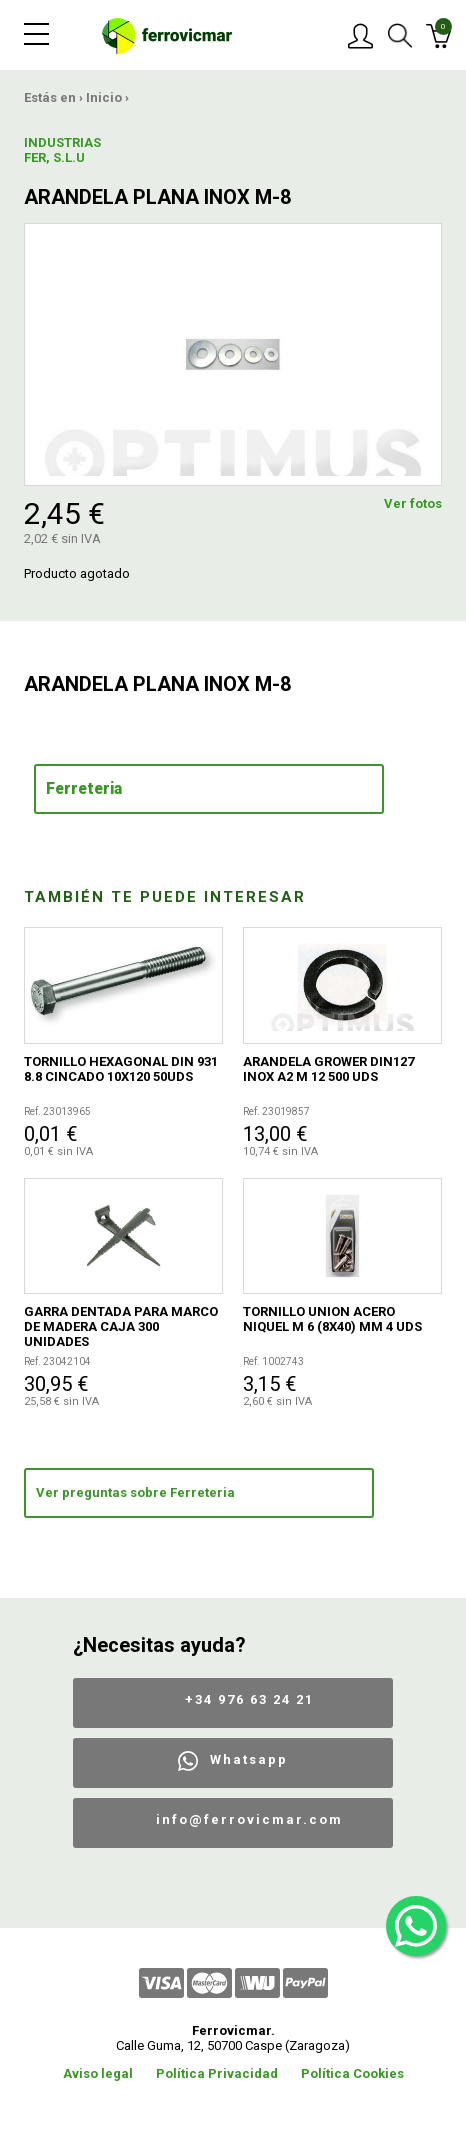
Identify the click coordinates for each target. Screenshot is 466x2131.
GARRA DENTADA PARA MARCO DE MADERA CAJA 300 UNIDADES (121, 1326)
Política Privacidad (217, 2073)
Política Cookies (352, 2073)
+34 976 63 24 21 (249, 1699)
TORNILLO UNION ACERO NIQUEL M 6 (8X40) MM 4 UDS (332, 1319)
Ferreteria (84, 789)
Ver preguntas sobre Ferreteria (135, 1492)
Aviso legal (98, 2073)
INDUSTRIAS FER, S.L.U (62, 150)
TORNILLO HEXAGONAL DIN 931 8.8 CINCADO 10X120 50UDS (121, 1069)
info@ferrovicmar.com (249, 1819)
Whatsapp (249, 1759)
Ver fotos (413, 503)
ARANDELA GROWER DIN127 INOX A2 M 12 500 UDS (328, 1069)
